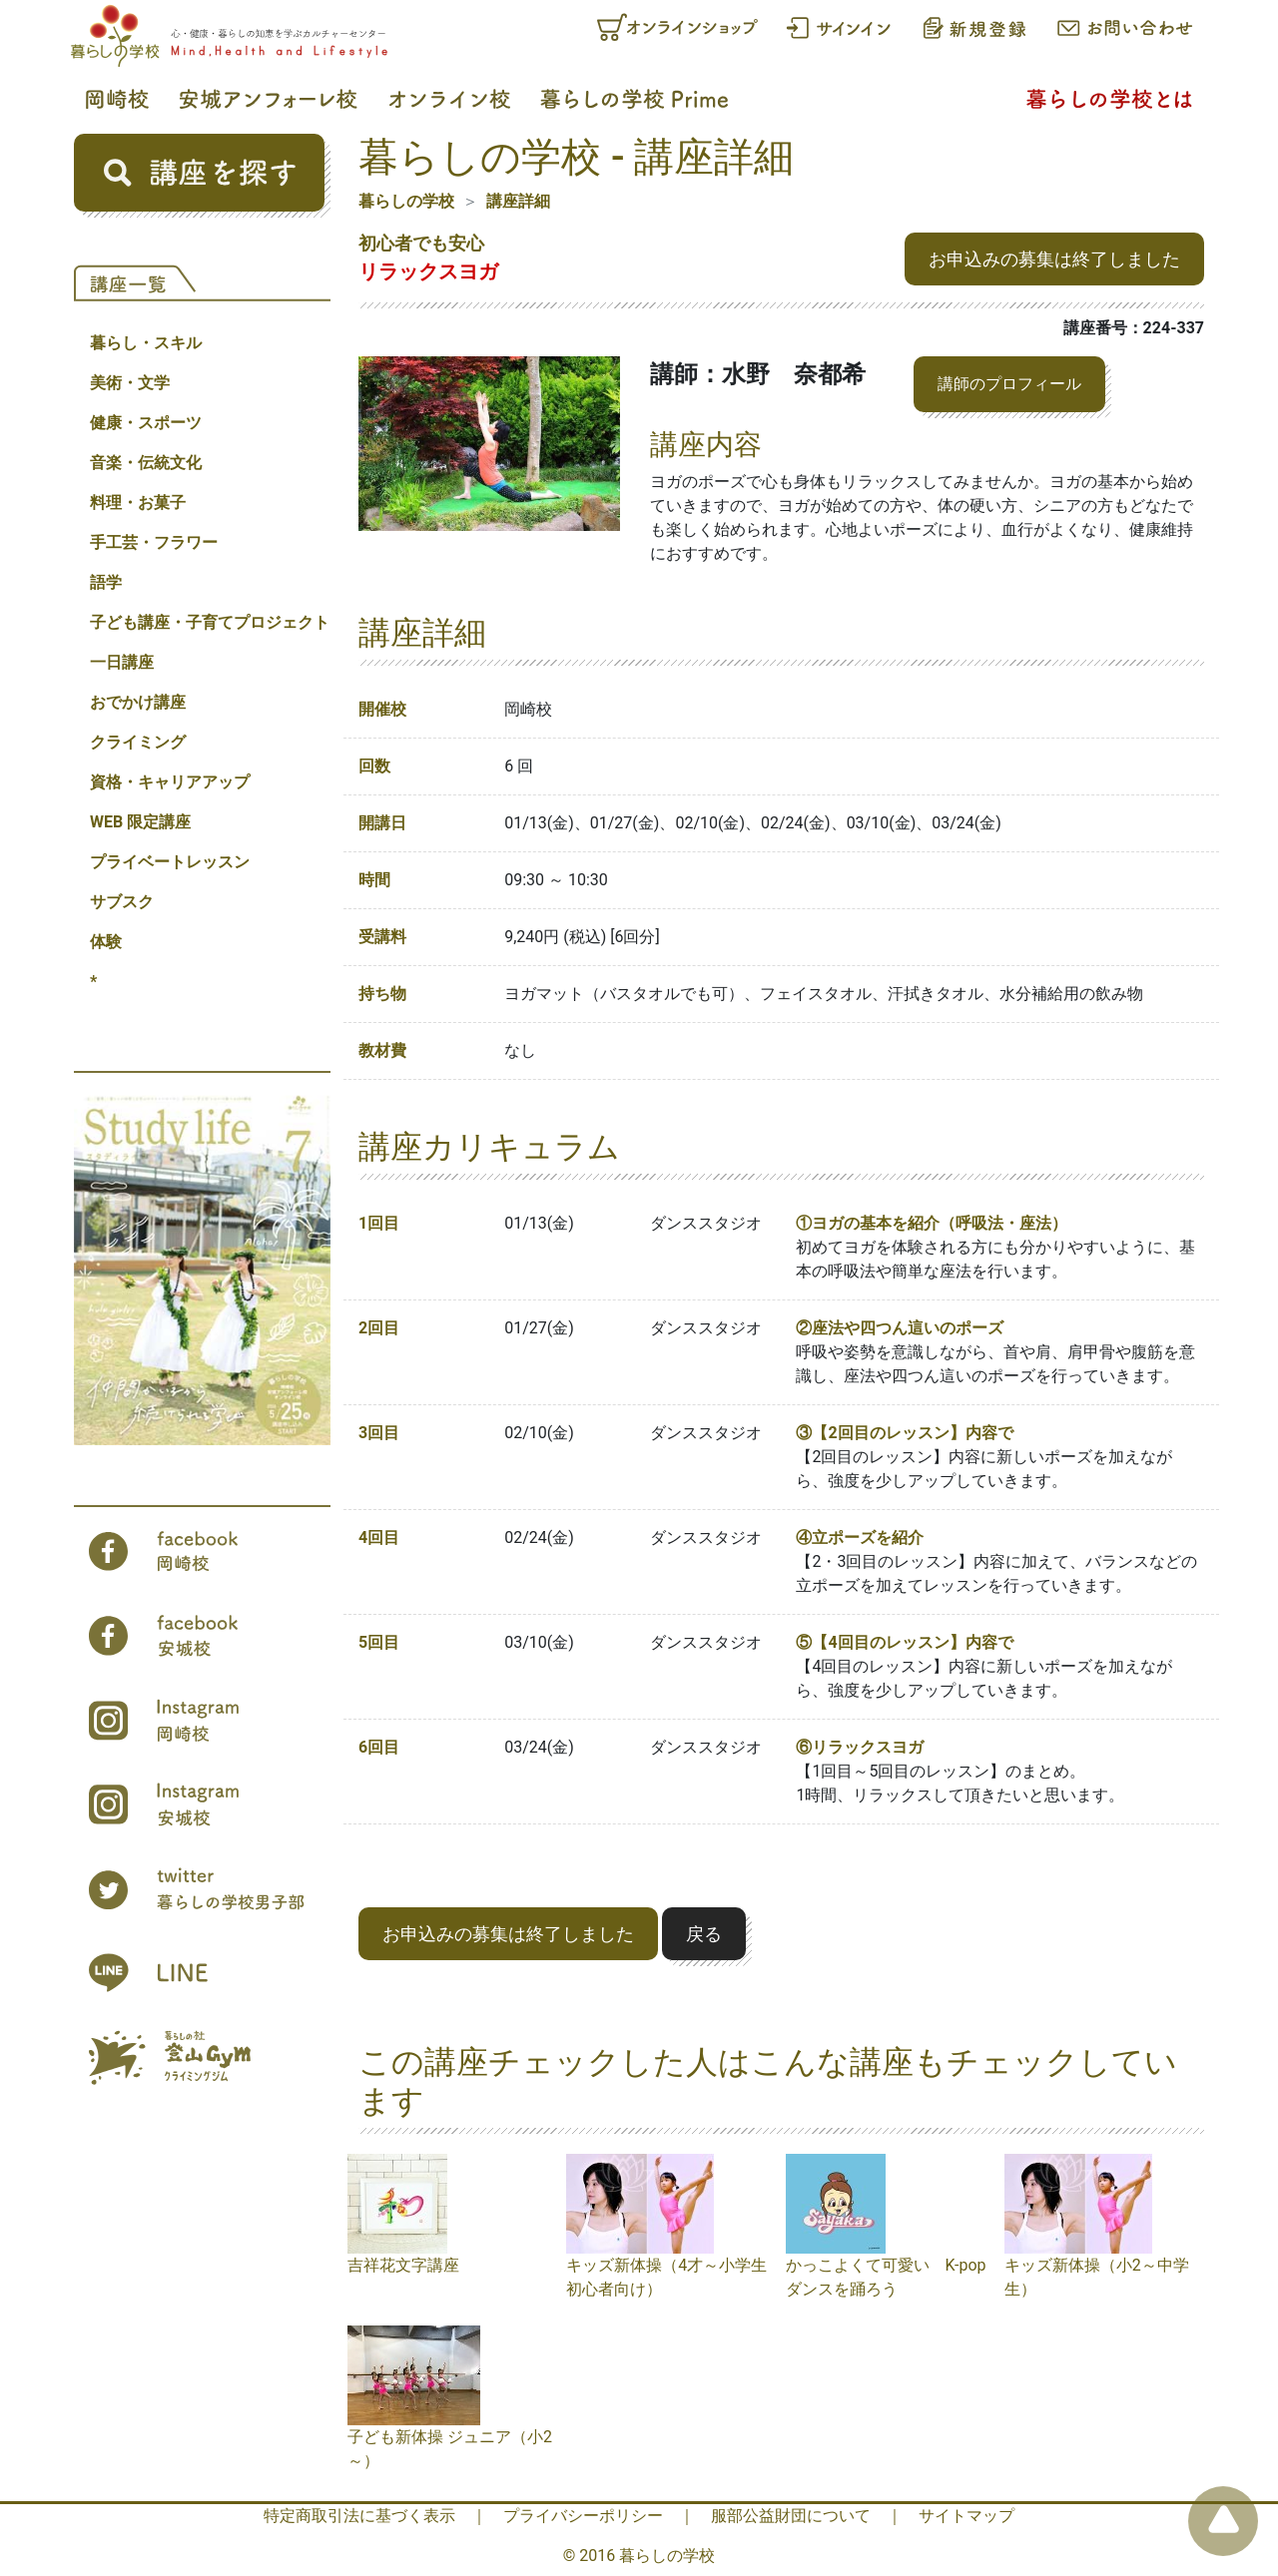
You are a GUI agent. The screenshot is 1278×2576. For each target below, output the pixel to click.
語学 (106, 582)
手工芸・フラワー (154, 542)
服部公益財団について (791, 2515)
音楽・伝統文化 (146, 462)
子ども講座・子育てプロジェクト (209, 622)
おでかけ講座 (138, 702)
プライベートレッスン (170, 861)
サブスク (122, 901)
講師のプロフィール (1009, 383)
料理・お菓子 (138, 502)
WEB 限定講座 (140, 821)
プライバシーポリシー (583, 2515)
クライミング (138, 742)
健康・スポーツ (146, 422)
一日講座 (122, 662)
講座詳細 (518, 201)
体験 (106, 941)
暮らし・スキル (146, 342)
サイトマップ (966, 2515)
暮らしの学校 (406, 201)
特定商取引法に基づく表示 (359, 2515)
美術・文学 (130, 382)
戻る (704, 1933)
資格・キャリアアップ (170, 782)
